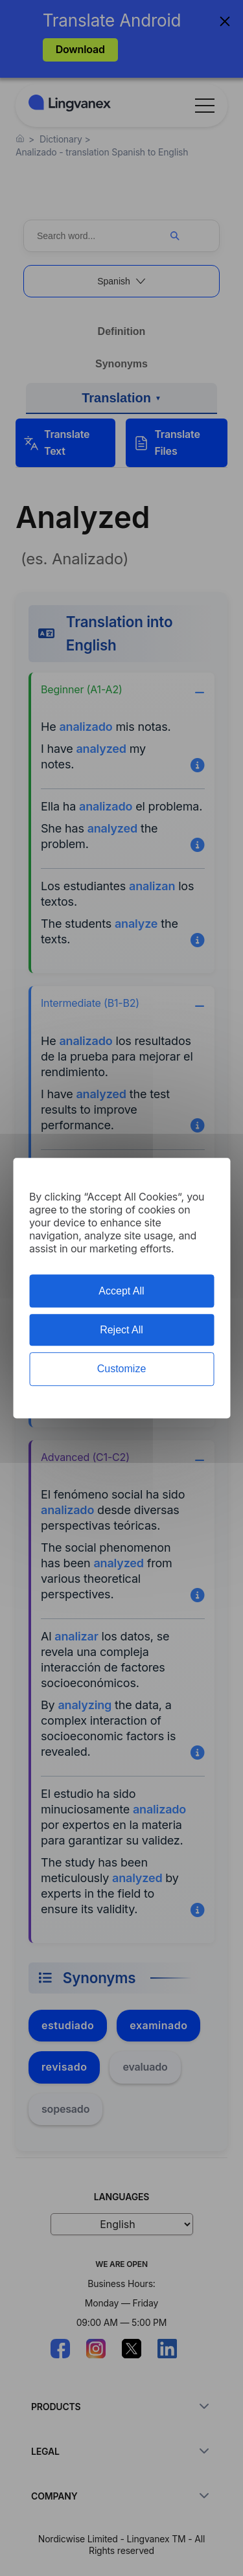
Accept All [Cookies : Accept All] (121, 1290)
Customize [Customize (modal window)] (121, 1369)
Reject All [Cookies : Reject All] (121, 1329)
